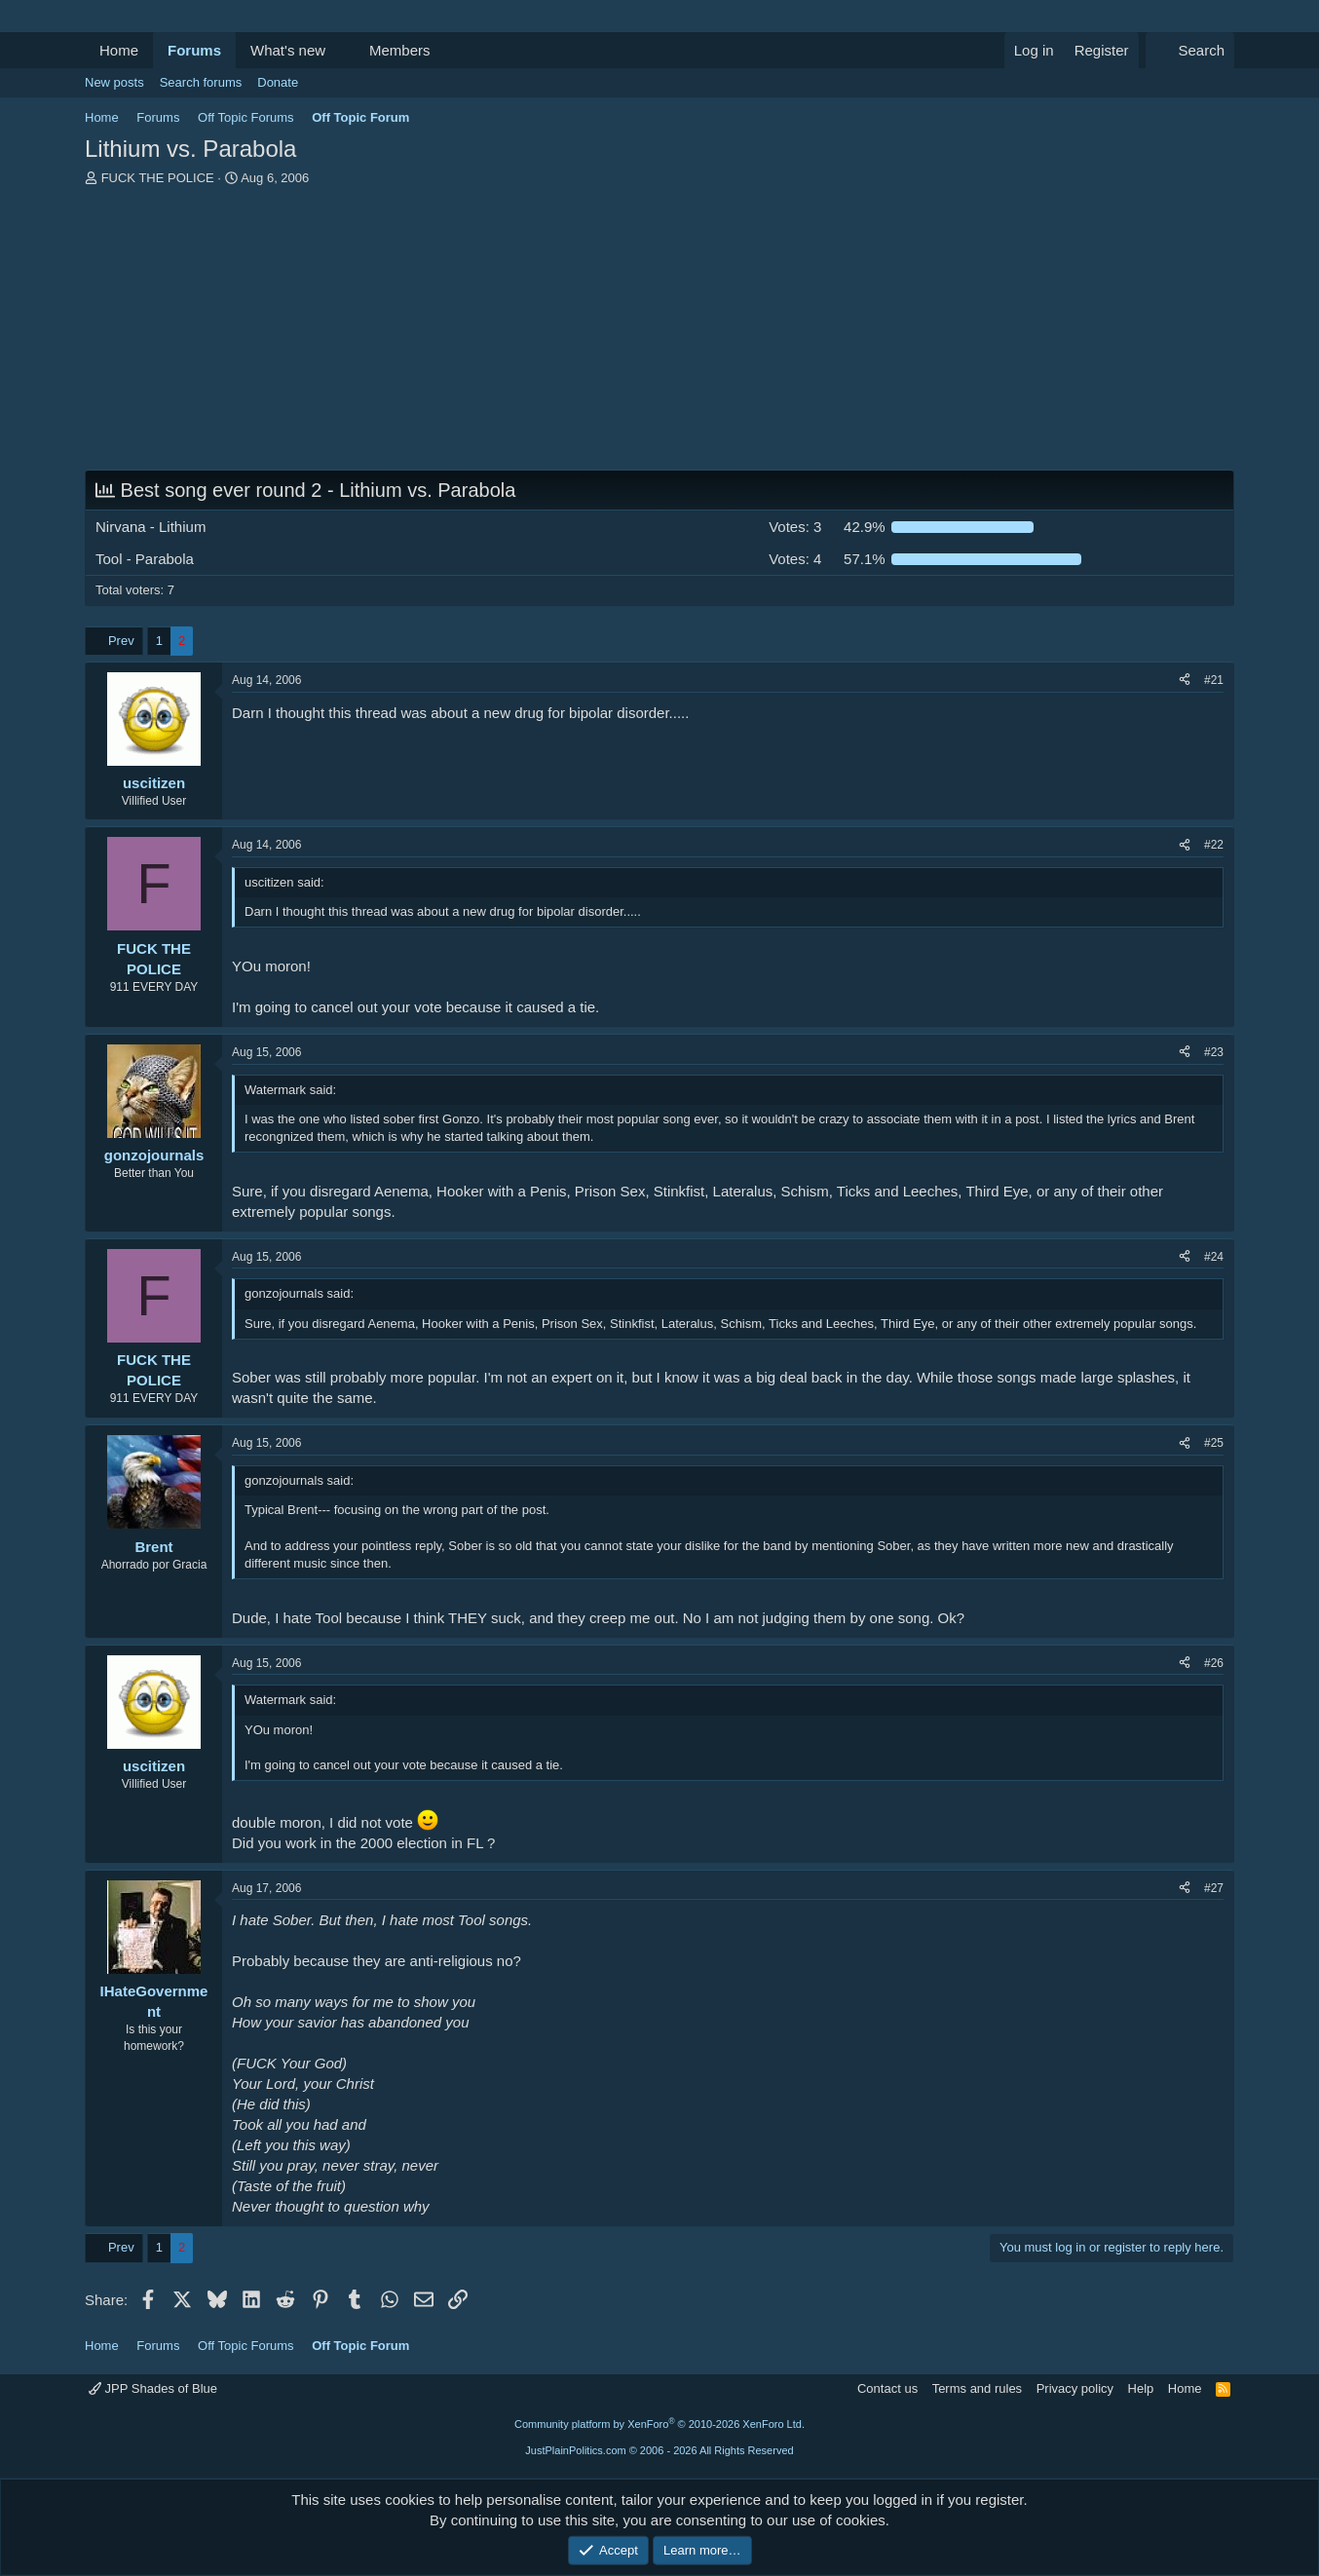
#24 (1214, 1257)
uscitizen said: (284, 882)
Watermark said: (290, 1089)
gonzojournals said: (299, 1293)
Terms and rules (977, 2388)
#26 (1214, 1663)
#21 (1214, 680)
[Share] (1184, 680)
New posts (114, 82)
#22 (1214, 845)
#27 (1214, 1888)
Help (1141, 2388)
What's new (287, 50)
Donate (277, 82)
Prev (121, 640)
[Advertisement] (659, 333)
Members (400, 50)
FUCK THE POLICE (157, 177)
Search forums (201, 82)
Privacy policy (1074, 2388)
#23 (1214, 1052)
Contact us (887, 2388)
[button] (341, 50)
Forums (194, 50)
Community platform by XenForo (659, 2424)
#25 (1214, 1443)
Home (118, 50)
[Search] (1190, 50)
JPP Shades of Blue (153, 2388)
